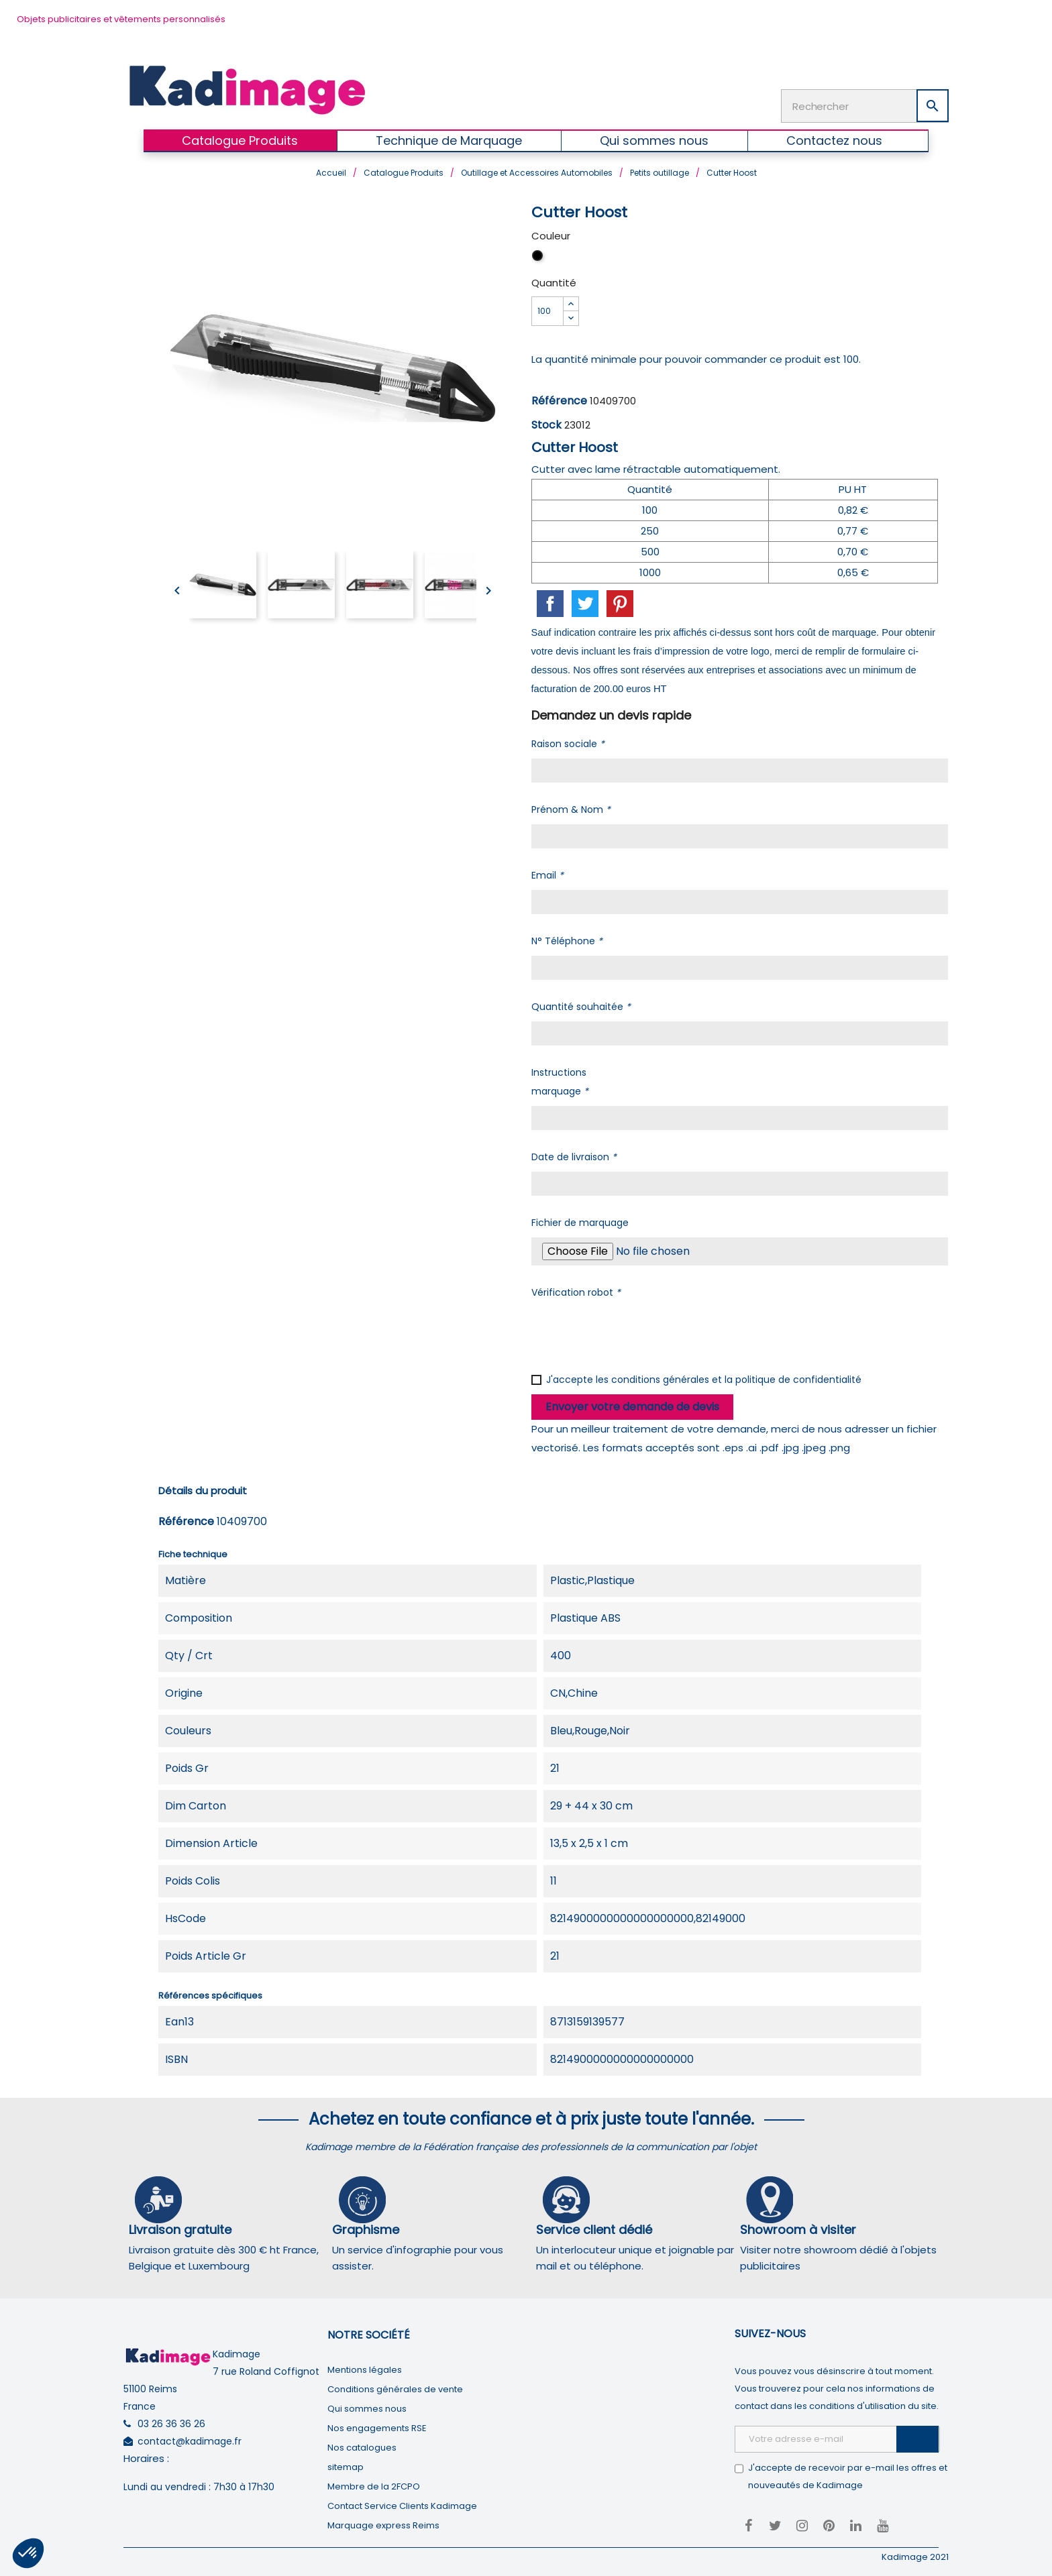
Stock (546, 423)
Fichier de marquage (580, 1221)
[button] (28, 2553)
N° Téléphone (566, 939)
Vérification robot (576, 1291)
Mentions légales (364, 2368)
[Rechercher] (865, 105)
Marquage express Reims (383, 2524)
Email (547, 874)
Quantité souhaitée (581, 1005)
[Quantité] (547, 310)
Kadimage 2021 (915, 2555)
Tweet (585, 602)
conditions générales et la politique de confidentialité (736, 1378)
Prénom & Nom (571, 808)
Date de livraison (574, 1155)
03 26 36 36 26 (171, 2422)
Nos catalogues (362, 2446)
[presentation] (633, 1332)
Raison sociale (567, 742)
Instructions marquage (559, 1080)
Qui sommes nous (367, 2407)
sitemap (345, 2465)
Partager (550, 602)
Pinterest (620, 602)
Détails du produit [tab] (202, 1489)
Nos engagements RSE (377, 2426)
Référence (559, 399)
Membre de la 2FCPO (373, 2485)
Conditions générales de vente (395, 2388)
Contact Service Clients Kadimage (402, 2504)
